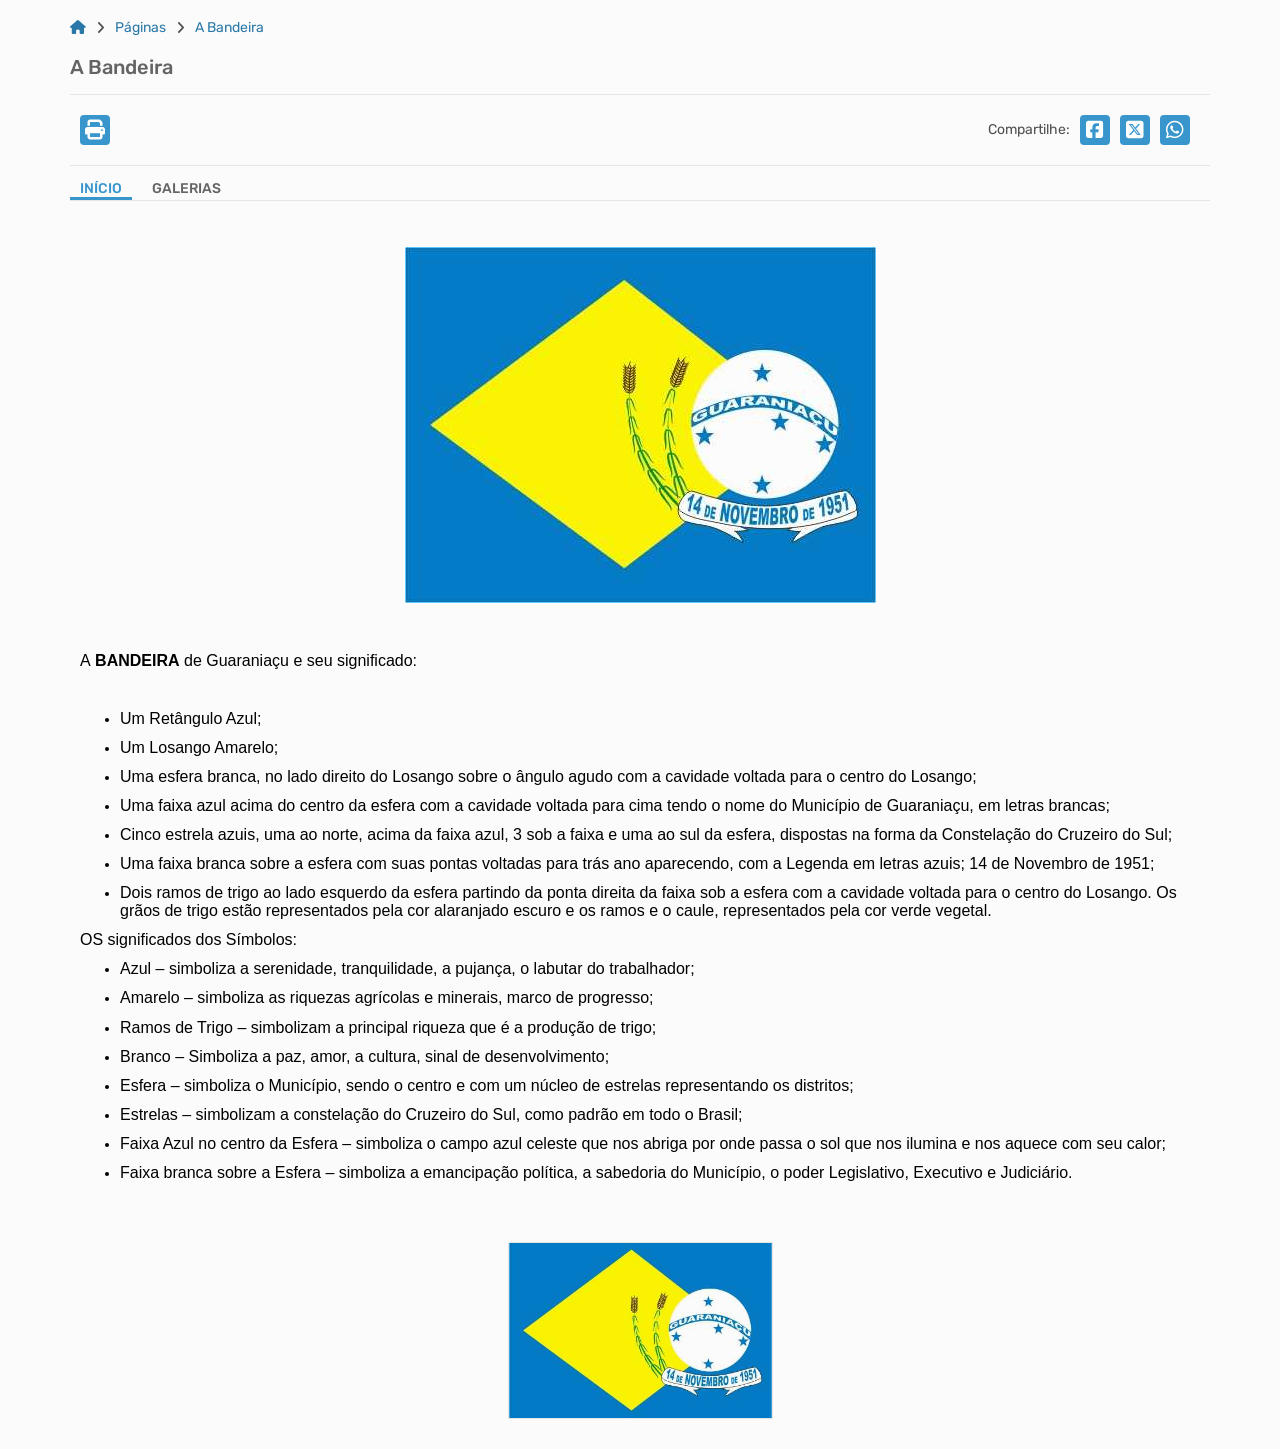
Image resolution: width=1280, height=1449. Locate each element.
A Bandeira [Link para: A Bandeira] (229, 28)
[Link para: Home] (78, 28)
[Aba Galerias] (186, 190)
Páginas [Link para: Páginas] (140, 28)
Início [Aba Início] (101, 189)
